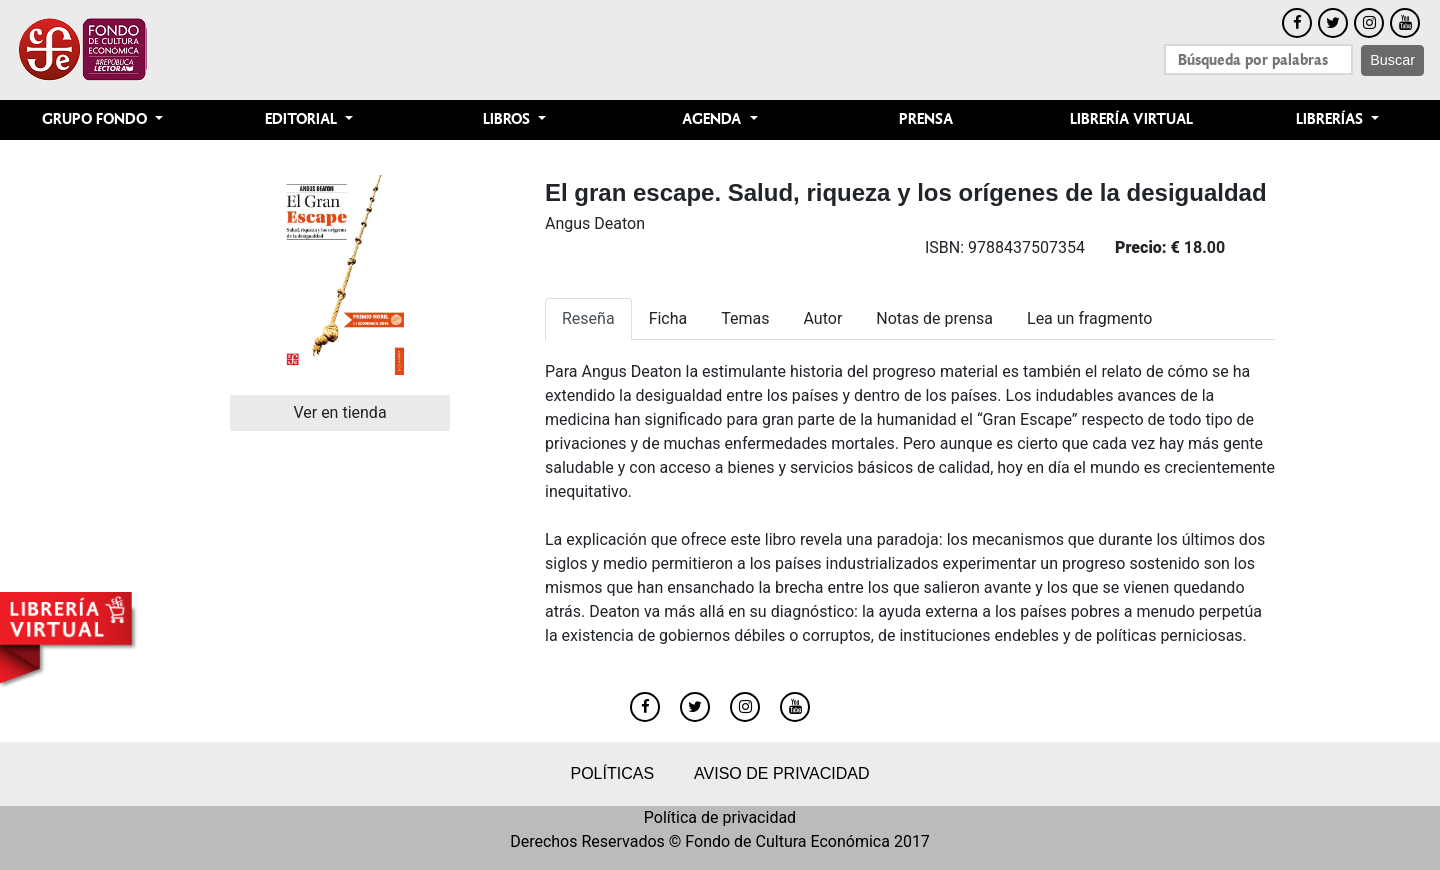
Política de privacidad (720, 817)
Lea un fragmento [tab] (1089, 318)
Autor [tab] (823, 318)
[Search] (1258, 59)
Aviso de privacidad (781, 773)
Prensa (926, 119)
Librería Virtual (1131, 119)
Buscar (1392, 60)
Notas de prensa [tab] (934, 318)
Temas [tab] (745, 318)
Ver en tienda (339, 412)
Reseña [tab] (588, 318)
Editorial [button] (303, 119)
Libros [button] (508, 119)
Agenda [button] (713, 119)
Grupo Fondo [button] (96, 119)
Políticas (612, 773)
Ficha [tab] (668, 318)
